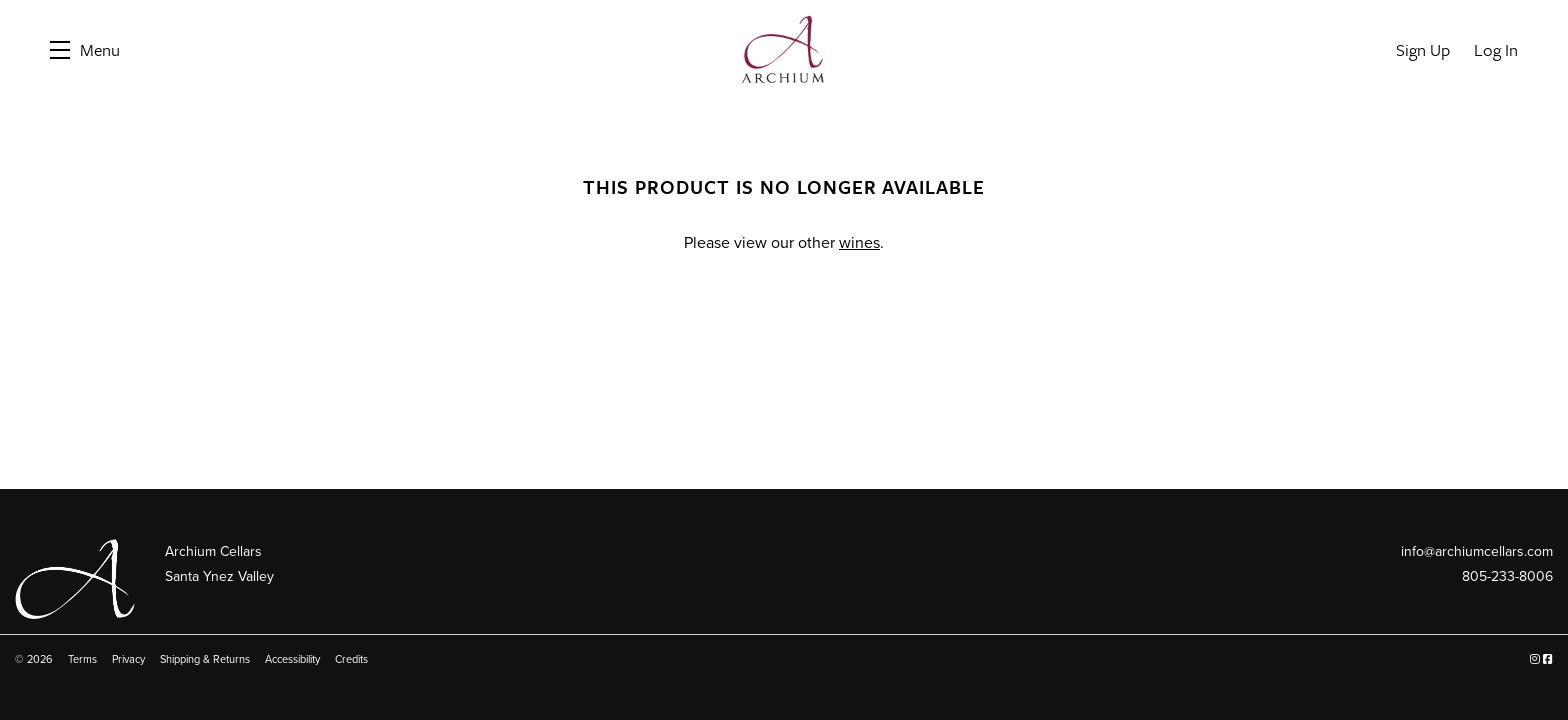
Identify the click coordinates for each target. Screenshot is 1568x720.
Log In (1496, 49)
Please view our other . (784, 243)
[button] (85, 50)
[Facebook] (1548, 659)
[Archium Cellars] (75, 579)
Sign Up (1423, 49)
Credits (351, 659)
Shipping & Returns (205, 659)
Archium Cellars (784, 50)
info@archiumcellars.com (1477, 551)
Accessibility (292, 659)
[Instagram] (1535, 659)
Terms (82, 659)
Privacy (128, 659)
